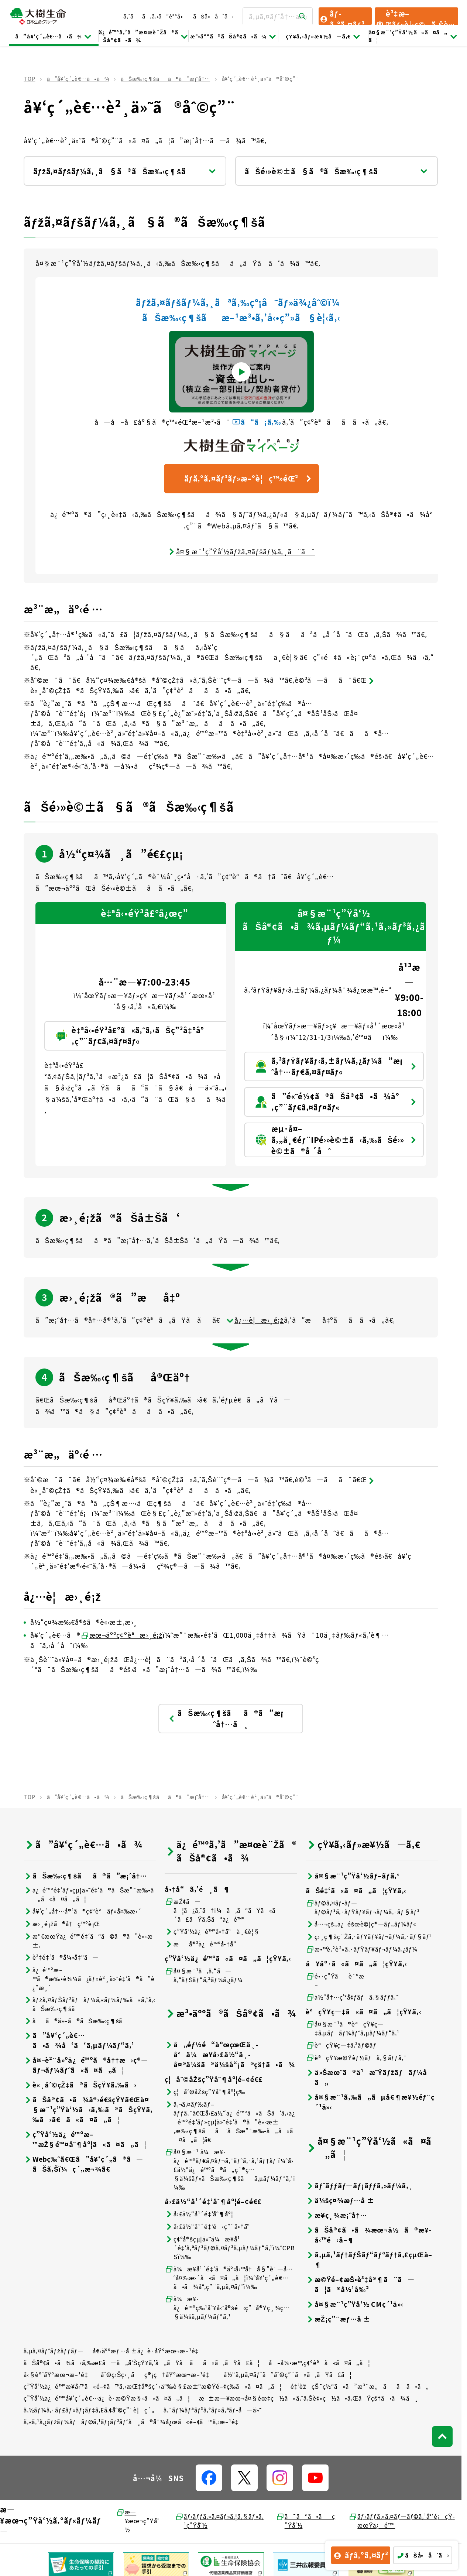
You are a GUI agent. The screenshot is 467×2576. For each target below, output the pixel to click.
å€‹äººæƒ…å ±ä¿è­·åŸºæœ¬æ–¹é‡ (148, 2350)
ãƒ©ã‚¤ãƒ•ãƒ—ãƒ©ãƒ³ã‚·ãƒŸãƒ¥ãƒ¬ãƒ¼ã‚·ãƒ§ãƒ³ (363, 1907)
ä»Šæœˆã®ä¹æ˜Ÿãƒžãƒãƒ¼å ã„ (370, 2077)
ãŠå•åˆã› (213, 16)
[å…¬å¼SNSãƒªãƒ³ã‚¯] (209, 2477)
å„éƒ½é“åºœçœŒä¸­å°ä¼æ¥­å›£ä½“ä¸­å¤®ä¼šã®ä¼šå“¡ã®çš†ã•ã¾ (230, 2054)
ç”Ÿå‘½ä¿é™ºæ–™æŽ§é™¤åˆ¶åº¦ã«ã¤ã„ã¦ (85, 2139)
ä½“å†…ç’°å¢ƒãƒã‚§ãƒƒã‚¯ (352, 1997)
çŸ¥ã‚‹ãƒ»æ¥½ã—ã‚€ (323, 36)
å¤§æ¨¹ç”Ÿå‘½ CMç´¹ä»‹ (355, 2304)
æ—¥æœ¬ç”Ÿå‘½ (137, 2520)
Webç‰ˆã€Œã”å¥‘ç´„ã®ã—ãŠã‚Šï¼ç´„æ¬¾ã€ (83, 2164)
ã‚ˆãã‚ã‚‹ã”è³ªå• (155, 16)
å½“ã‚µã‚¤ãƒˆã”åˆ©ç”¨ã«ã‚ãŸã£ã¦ (288, 2374)
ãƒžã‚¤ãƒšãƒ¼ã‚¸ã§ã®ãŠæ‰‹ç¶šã (125, 171)
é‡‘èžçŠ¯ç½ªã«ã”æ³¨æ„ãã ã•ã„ (360, 2386)
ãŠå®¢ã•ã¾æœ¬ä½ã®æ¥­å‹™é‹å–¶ (368, 2235)
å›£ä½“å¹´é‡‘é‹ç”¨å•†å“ (210, 2226)
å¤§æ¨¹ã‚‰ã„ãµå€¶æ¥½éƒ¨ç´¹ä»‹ (370, 2102)
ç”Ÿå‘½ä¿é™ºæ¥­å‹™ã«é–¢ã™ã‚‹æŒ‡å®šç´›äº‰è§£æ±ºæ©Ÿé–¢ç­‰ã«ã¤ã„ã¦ (153, 2386)
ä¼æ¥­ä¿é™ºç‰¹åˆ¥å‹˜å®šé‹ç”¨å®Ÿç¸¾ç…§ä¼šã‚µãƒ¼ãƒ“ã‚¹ (227, 2307)
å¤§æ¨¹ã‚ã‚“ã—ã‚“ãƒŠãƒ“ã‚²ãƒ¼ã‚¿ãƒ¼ (204, 1975)
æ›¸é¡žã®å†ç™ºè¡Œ (62, 1923)
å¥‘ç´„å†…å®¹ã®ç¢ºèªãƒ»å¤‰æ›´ (83, 1911)
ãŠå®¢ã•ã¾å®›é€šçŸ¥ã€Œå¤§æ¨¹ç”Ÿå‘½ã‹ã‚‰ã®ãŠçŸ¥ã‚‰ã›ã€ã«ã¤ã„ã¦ (88, 2109)
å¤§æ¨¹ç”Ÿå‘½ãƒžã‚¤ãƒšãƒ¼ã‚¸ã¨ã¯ (241, 551)
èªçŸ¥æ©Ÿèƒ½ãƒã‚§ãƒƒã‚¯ (356, 2057)
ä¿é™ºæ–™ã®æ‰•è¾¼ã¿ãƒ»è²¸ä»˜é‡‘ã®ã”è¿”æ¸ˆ (89, 1978)
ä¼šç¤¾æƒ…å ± (340, 2200)
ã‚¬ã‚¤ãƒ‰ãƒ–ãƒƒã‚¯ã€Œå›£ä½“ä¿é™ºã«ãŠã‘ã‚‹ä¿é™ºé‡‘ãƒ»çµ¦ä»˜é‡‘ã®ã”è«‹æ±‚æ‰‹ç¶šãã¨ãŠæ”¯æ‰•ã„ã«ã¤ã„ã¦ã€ (230, 2122)
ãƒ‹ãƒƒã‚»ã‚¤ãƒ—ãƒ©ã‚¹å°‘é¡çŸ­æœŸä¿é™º (401, 2520)
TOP (29, 78)
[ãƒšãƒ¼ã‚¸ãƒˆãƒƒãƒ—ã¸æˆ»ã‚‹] (442, 2436)
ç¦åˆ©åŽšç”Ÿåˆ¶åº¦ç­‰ (205, 2091)
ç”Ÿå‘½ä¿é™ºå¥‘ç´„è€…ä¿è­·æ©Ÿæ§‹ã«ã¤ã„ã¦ (107, 2398)
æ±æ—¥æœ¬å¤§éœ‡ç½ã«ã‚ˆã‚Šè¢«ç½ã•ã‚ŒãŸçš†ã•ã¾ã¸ (309, 2398)
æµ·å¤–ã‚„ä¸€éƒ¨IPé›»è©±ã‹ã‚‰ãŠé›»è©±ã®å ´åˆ (336, 1139)
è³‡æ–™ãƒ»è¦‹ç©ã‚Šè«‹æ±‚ (415, 16)
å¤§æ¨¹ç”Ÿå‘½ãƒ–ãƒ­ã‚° (353, 1876)
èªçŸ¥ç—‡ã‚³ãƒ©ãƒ (342, 2045)
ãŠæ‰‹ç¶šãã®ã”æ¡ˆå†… (165, 78)
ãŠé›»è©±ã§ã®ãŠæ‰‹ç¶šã (336, 171)
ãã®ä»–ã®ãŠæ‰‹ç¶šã (78, 2020)
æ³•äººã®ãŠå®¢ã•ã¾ (233, 36)
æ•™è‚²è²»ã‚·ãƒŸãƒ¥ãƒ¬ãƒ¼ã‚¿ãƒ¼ (362, 1949)
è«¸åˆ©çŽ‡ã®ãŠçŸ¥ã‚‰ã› (80, 2085)
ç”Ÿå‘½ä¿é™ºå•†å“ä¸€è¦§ (212, 1931)
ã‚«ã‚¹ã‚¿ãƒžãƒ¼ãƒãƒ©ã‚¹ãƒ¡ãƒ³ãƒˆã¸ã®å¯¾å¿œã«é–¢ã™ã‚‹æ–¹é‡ (134, 2421)
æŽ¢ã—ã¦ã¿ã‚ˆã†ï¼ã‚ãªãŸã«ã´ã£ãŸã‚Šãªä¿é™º (223, 1910)
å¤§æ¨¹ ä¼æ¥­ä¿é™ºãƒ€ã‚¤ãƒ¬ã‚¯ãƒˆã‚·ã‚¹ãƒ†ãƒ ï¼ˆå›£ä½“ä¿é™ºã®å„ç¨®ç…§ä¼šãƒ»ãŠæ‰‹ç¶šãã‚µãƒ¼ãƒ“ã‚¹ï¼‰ (230, 2169)
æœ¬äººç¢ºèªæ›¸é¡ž (121, 1635)
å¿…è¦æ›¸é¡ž (255, 1320)
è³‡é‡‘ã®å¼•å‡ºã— (61, 1957)
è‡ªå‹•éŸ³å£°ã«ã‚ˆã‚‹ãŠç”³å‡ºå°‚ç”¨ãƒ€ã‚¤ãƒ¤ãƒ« (146, 1035)
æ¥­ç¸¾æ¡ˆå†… (336, 2215)
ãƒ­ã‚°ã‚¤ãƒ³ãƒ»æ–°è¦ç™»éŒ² (248, 478)
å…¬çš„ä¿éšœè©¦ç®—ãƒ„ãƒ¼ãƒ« (361, 1924)
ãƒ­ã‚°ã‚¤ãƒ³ (341, 16)
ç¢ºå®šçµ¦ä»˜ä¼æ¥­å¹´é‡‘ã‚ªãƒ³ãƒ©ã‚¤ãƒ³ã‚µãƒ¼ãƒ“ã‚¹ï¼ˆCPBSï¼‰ (230, 2247)
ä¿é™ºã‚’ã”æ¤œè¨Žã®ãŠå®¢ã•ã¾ (143, 36)
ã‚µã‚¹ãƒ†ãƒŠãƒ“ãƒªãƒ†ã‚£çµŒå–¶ (369, 2260)
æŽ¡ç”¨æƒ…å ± (338, 2319)
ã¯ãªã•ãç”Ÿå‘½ (305, 2520)
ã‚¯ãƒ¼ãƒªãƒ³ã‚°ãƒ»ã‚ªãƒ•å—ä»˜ (213, 2409)
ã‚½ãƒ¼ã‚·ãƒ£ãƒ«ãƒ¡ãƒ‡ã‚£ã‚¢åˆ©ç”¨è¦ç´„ (89, 2409)
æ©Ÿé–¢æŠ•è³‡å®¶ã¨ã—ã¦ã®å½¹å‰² (360, 2284)
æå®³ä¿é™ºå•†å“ (203, 1944)
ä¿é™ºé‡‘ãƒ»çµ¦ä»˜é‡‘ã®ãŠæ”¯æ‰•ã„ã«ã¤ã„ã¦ (89, 1894)
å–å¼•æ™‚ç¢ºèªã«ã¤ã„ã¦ (319, 2362)
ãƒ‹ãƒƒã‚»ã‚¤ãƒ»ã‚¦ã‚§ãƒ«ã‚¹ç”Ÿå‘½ (219, 2520)
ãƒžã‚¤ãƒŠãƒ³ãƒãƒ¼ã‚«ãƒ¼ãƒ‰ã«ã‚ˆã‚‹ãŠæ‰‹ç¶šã (89, 2004)
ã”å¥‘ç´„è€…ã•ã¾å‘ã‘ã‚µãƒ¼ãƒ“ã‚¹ (79, 2040)
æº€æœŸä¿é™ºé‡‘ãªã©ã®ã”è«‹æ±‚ (88, 1940)
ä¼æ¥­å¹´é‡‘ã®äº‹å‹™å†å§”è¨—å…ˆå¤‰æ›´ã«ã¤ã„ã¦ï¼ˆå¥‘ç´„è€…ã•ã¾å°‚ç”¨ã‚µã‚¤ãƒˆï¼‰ (229, 2277)
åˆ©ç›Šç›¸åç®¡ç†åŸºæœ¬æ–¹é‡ (157, 2374)
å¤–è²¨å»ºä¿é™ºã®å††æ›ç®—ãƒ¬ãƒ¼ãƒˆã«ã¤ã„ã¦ (86, 2065)
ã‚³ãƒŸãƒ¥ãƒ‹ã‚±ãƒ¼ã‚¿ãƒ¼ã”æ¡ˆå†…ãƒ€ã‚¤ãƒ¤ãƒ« (336, 1066)
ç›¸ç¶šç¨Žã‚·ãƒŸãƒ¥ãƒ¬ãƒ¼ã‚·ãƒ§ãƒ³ (369, 1936)
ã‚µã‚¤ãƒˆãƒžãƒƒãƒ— (54, 2350)
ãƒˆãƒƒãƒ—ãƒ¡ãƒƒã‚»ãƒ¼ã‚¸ (359, 2185)
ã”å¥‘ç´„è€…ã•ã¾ (53, 36)
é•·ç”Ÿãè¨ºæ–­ (335, 1980)
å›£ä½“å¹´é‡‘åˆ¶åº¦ (199, 2214)
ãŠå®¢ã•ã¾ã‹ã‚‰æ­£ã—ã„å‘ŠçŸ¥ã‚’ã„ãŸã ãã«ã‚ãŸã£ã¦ (142, 2362)
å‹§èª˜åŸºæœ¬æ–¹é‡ (58, 2374)
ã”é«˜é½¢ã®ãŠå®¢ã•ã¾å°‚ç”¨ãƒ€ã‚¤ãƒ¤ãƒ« (336, 1102)
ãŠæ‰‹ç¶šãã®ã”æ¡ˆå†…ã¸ (225, 1718)
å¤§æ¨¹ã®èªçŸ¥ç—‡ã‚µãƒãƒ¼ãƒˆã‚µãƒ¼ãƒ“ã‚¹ (352, 2028)
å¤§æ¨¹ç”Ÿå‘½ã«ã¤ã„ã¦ (413, 36)
